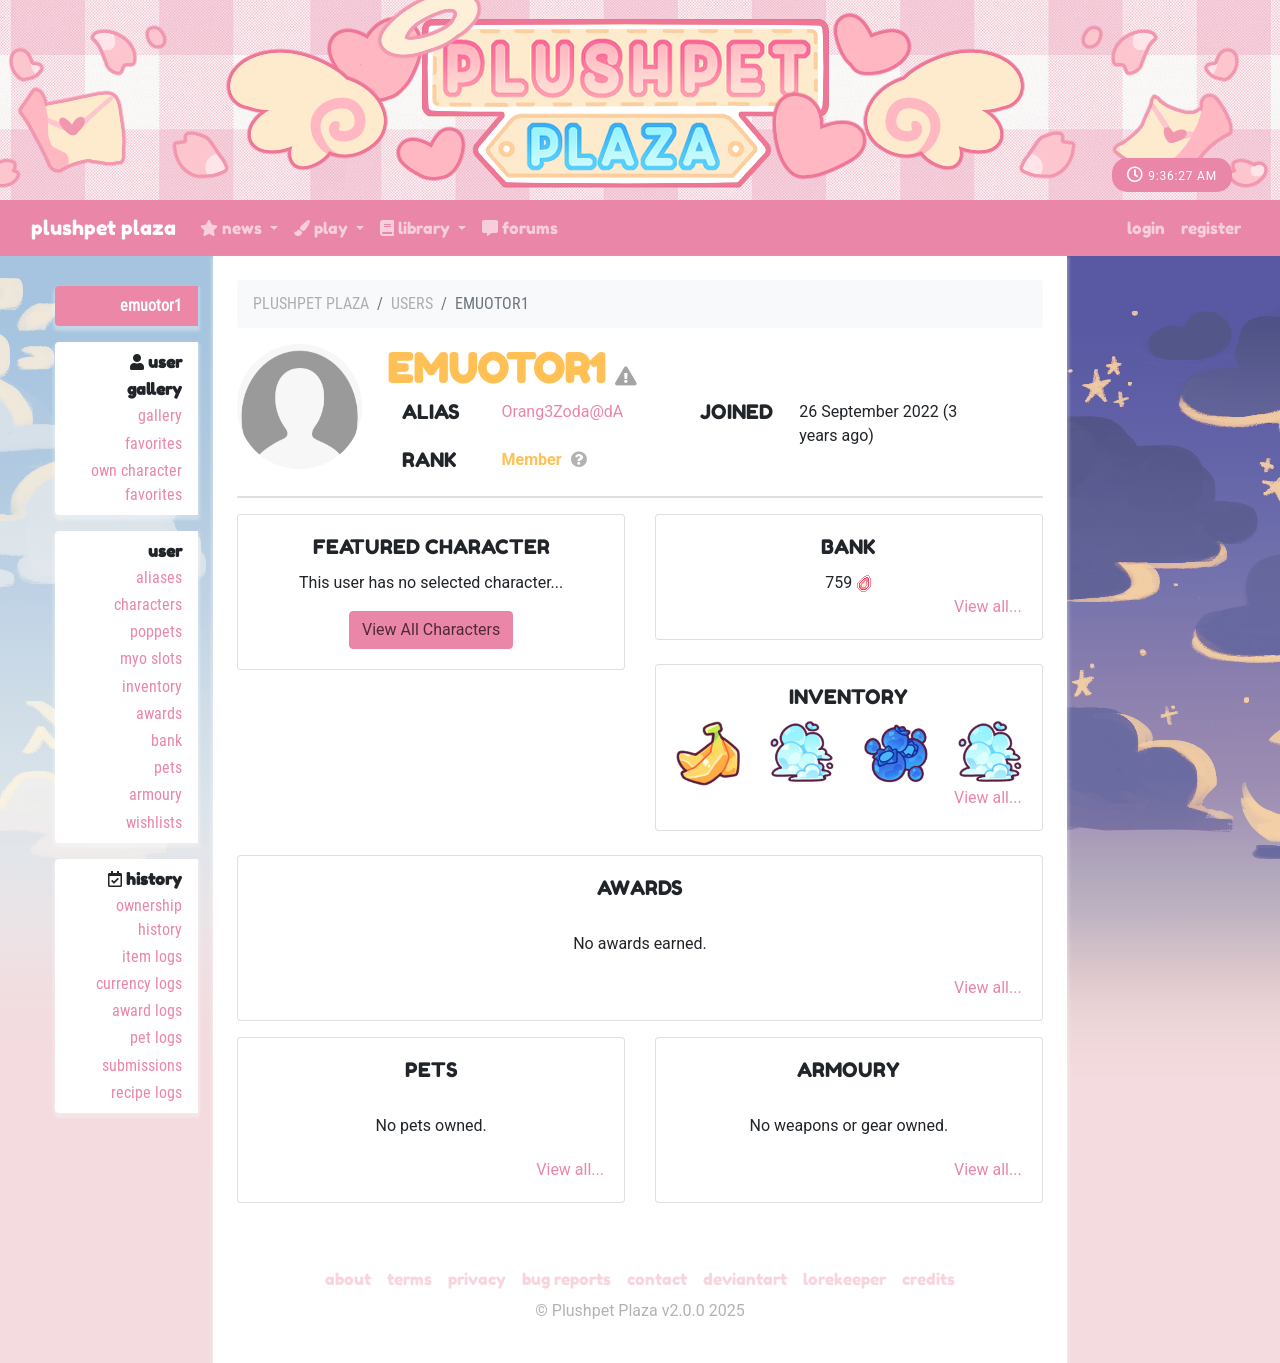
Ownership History (149, 917)
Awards (159, 713)
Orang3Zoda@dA (563, 411)
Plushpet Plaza (103, 228)
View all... (988, 606)
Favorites (153, 443)
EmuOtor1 (151, 305)
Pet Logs (156, 1037)
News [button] (233, 228)
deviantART (745, 1279)
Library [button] (417, 228)
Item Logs (152, 956)
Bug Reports (566, 1279)
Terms (409, 1279)
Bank (166, 740)
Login (1146, 228)
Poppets (156, 631)
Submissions (142, 1065)
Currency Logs (139, 983)
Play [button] (323, 228)
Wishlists (154, 822)
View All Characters (431, 629)
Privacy (477, 1279)
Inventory (152, 686)
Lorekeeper (844, 1279)
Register (1211, 228)
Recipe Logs (146, 1092)
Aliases (159, 577)
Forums (520, 228)
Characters (148, 604)
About (348, 1279)
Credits (928, 1279)
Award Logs (147, 1010)
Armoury (155, 794)
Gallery (160, 415)
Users (412, 303)
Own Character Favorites (136, 482)
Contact (657, 1279)
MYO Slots (151, 658)
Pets (168, 767)
